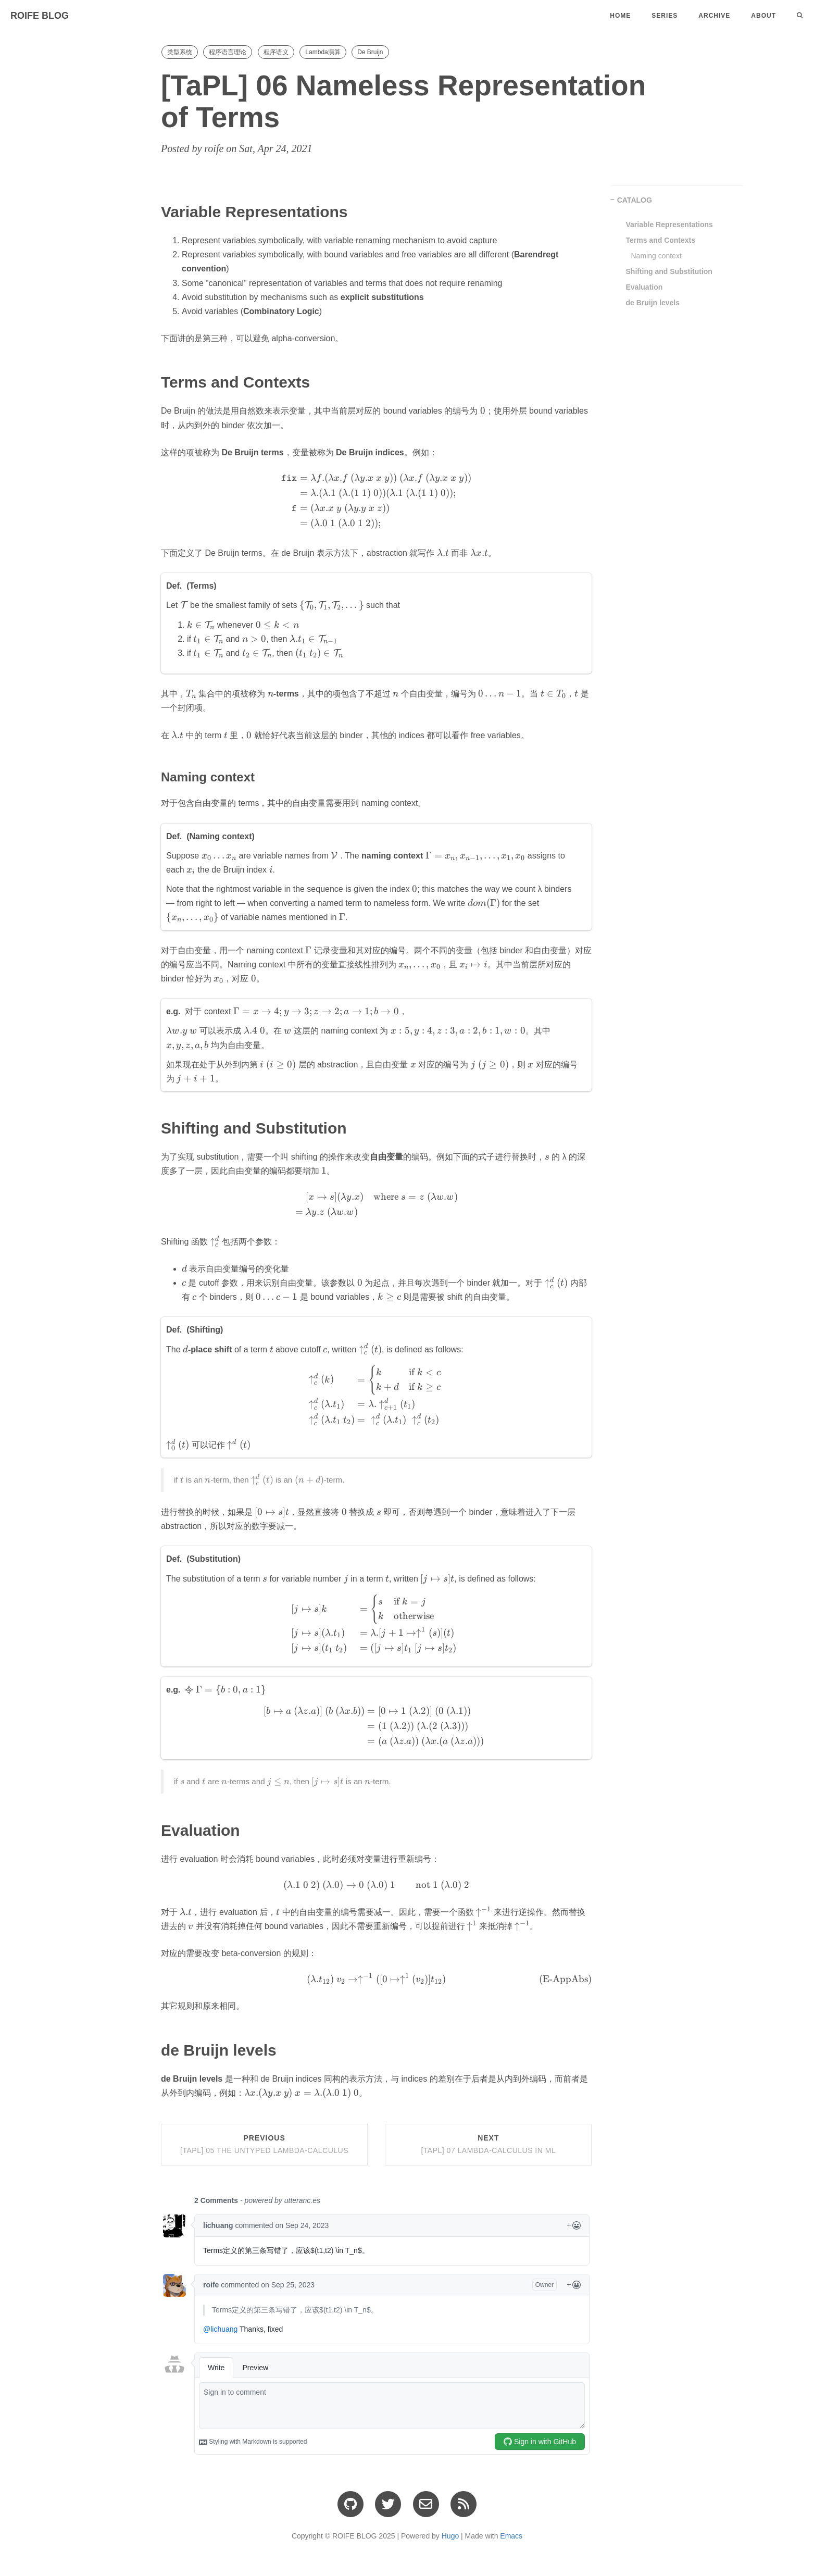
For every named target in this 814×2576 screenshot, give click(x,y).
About (763, 15)
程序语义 (276, 52)
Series (665, 15)
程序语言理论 (227, 52)
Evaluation (644, 287)
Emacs (511, 2536)
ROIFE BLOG (39, 15)
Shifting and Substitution (669, 271)
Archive (714, 15)
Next (488, 2144)
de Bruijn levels (653, 302)
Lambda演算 (322, 52)
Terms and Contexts (661, 240)
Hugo (450, 2536)
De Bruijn (370, 52)
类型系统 (179, 52)
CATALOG (634, 200)
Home (620, 15)
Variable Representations (669, 224)
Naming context (656, 256)
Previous (264, 2144)
